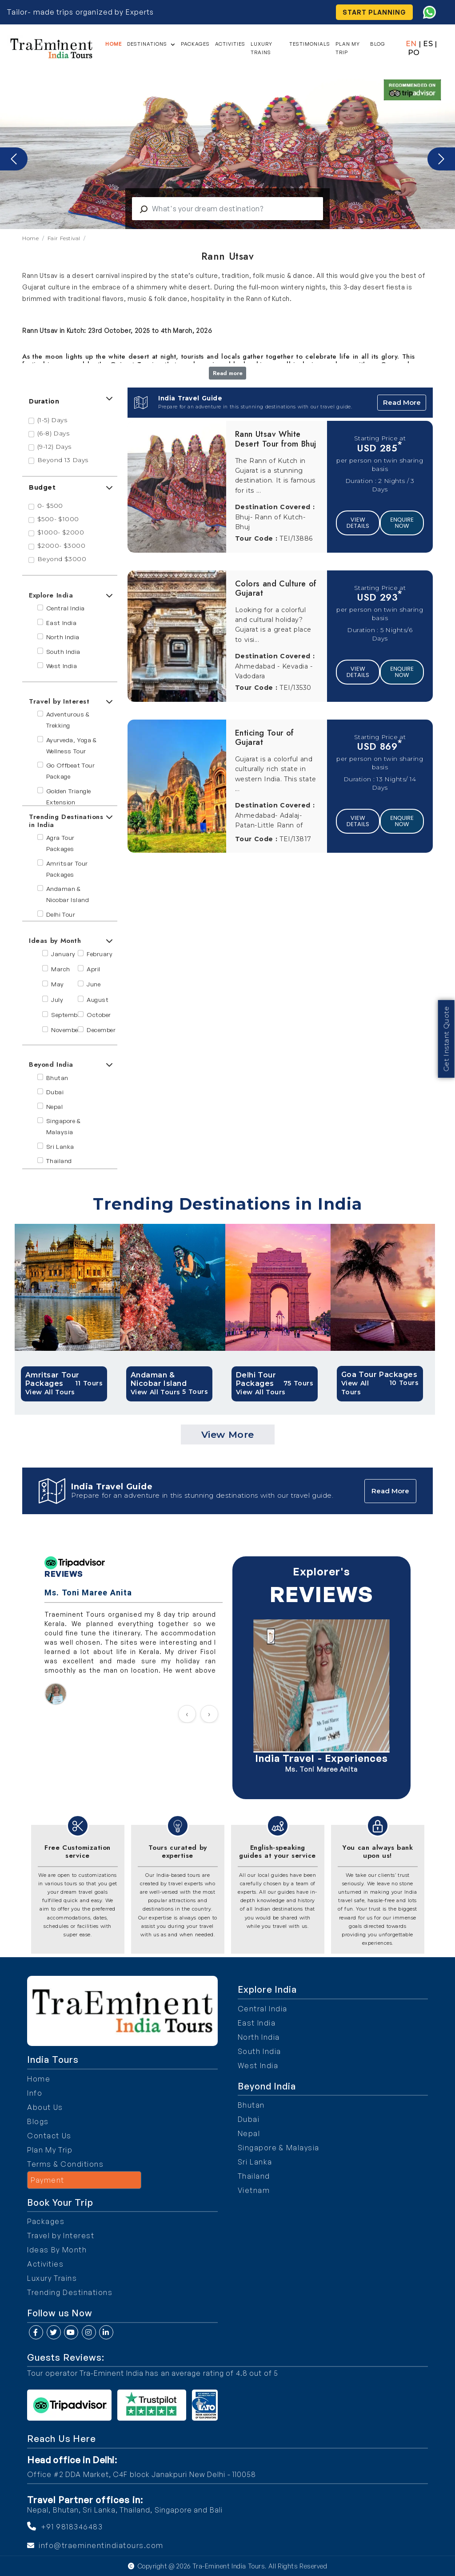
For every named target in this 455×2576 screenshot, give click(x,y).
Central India (65, 608)
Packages (196, 44)
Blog (377, 44)
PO (414, 52)
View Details (358, 522)
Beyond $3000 (62, 558)
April (93, 969)
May (57, 984)
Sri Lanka (60, 1146)
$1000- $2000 (60, 532)
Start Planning (375, 12)
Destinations (148, 44)
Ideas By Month (57, 2249)
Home (114, 44)
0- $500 (50, 505)
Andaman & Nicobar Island (67, 894)
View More (227, 1434)
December (101, 1029)
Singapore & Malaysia (63, 1126)
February (99, 954)
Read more (228, 373)
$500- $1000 (58, 518)
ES (428, 44)
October (99, 1014)
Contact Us (49, 2135)
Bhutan (57, 1077)
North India (63, 637)
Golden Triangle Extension (68, 796)
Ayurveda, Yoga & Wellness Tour (71, 745)
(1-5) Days (52, 419)
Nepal (54, 1106)
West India (61, 665)
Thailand (59, 1160)
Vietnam (254, 2190)
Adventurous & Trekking (68, 719)
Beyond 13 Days (62, 459)
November (65, 1029)
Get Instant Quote (446, 1022)
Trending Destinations (69, 2292)
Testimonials (310, 44)
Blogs (38, 2121)
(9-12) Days (54, 446)
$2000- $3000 (61, 545)
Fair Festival (64, 238)
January (63, 954)
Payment (47, 2180)
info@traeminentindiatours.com (101, 2545)
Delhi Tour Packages (61, 919)
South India (63, 651)
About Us (45, 2107)
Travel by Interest (60, 2235)
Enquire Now (402, 522)
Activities (231, 44)
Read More (402, 402)
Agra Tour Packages (60, 843)
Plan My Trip (348, 48)
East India (61, 622)
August (97, 999)
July (57, 999)
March (60, 969)
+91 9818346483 (72, 2526)
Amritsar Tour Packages (67, 868)
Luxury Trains (262, 48)
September (67, 1014)
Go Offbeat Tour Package (70, 770)
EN (411, 44)
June (93, 984)
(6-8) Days (53, 433)
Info (34, 2093)
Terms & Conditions (65, 2164)
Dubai (55, 1092)
